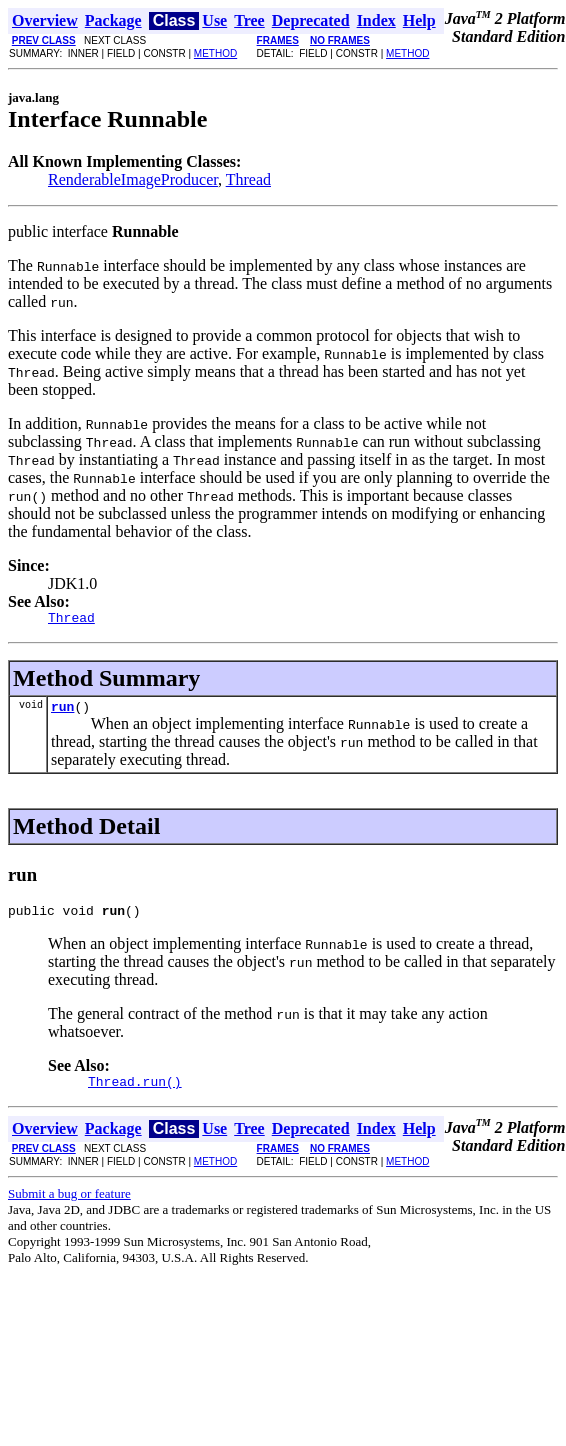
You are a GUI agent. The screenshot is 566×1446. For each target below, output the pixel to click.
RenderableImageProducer (133, 179)
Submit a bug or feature (69, 1205)
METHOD (215, 53)
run (62, 712)
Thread (248, 179)
